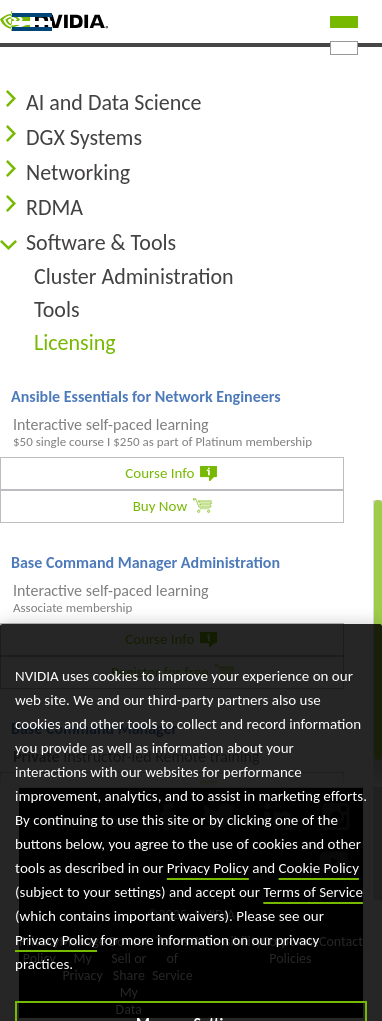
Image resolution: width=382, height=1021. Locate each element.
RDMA (54, 207)
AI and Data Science (114, 102)
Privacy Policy (208, 888)
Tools (57, 309)
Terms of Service (313, 912)
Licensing (75, 342)
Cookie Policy (319, 888)
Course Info (159, 473)
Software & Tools (101, 242)
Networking (78, 172)
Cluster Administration (134, 276)
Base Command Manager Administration (145, 562)
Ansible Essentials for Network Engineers (146, 396)
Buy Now (160, 506)
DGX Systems (84, 137)
